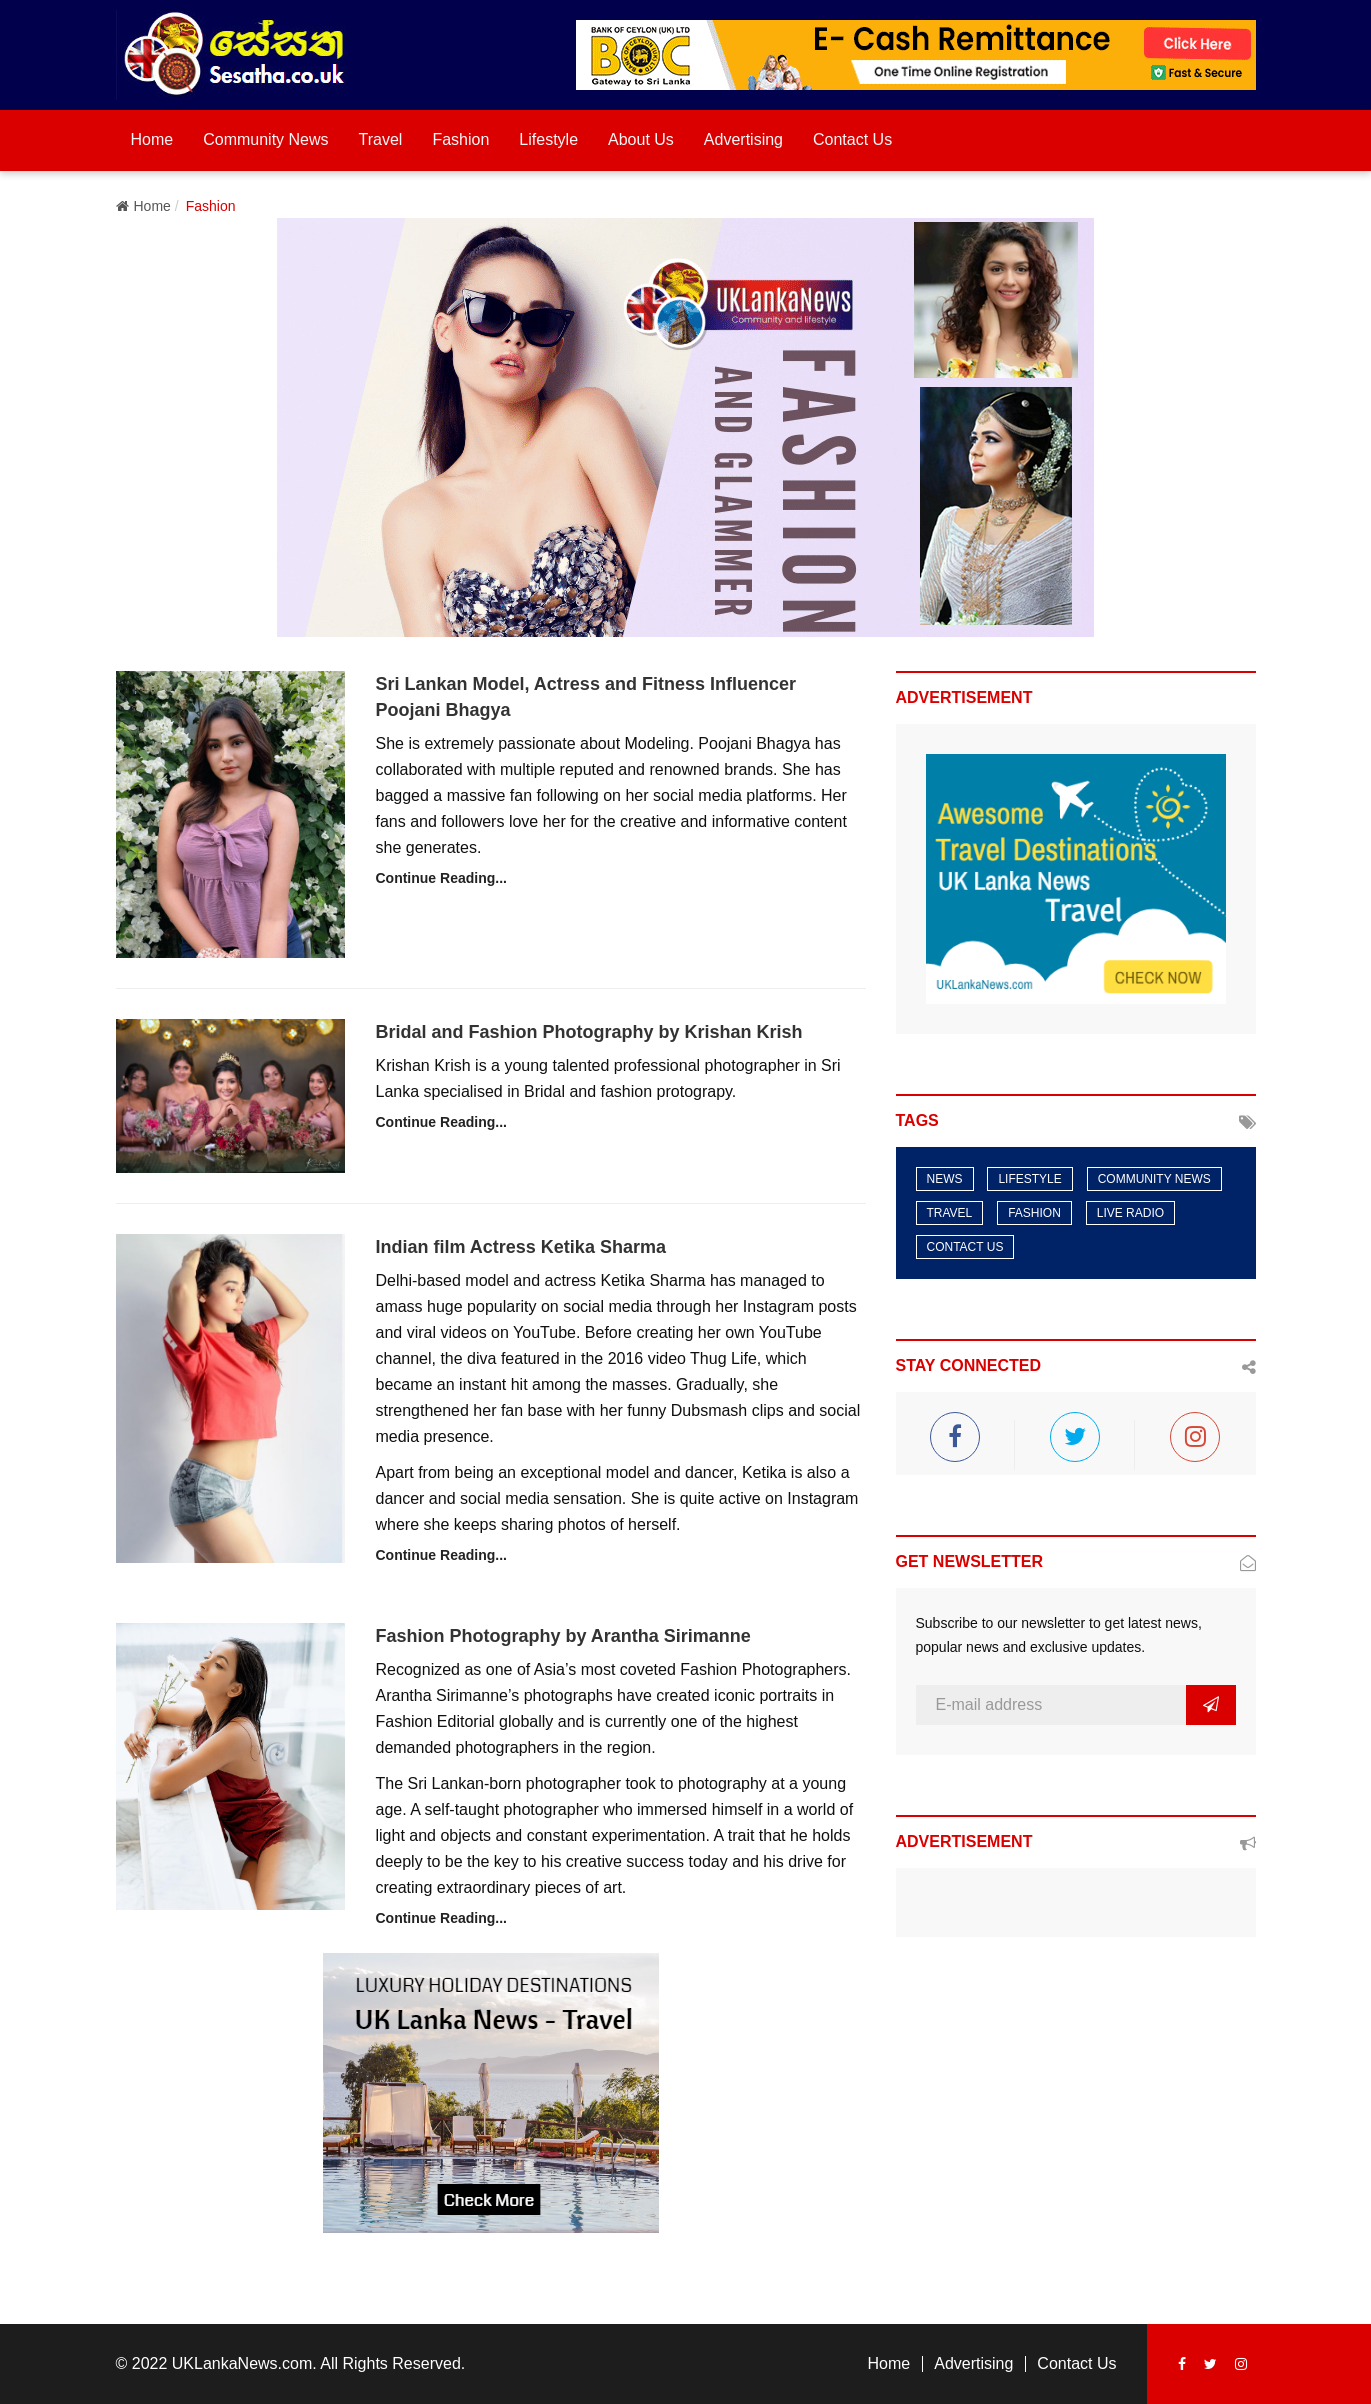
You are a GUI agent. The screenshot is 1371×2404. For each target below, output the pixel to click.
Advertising (743, 139)
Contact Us (852, 139)
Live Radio (1130, 1213)
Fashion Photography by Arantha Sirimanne (562, 1636)
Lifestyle (548, 139)
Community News (265, 139)
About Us (641, 139)
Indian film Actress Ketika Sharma (520, 1247)
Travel (381, 139)
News (945, 1179)
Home (152, 139)
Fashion (460, 139)
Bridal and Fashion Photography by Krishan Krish (588, 1032)
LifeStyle (1029, 1179)
